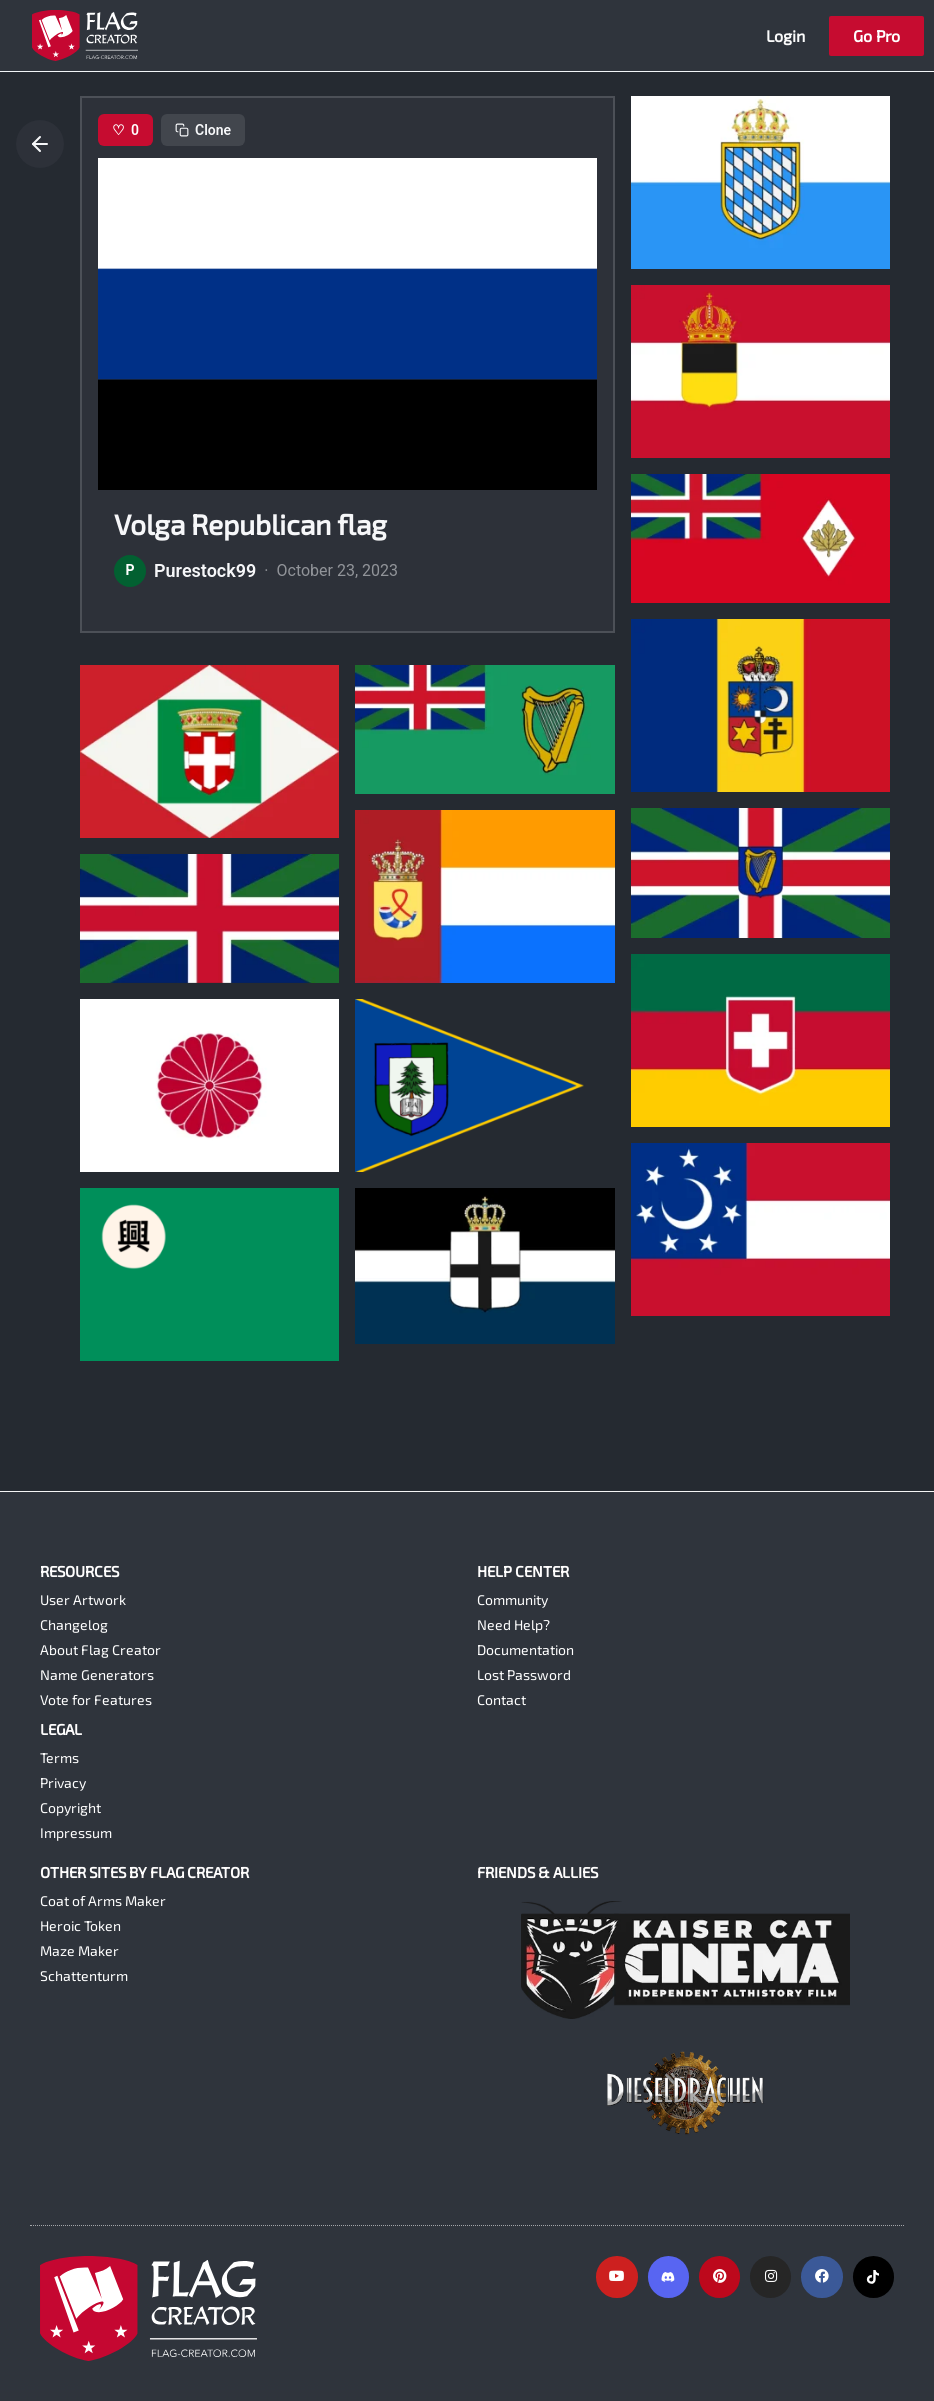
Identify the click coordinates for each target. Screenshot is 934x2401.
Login (785, 35)
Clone (203, 130)
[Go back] (40, 144)
